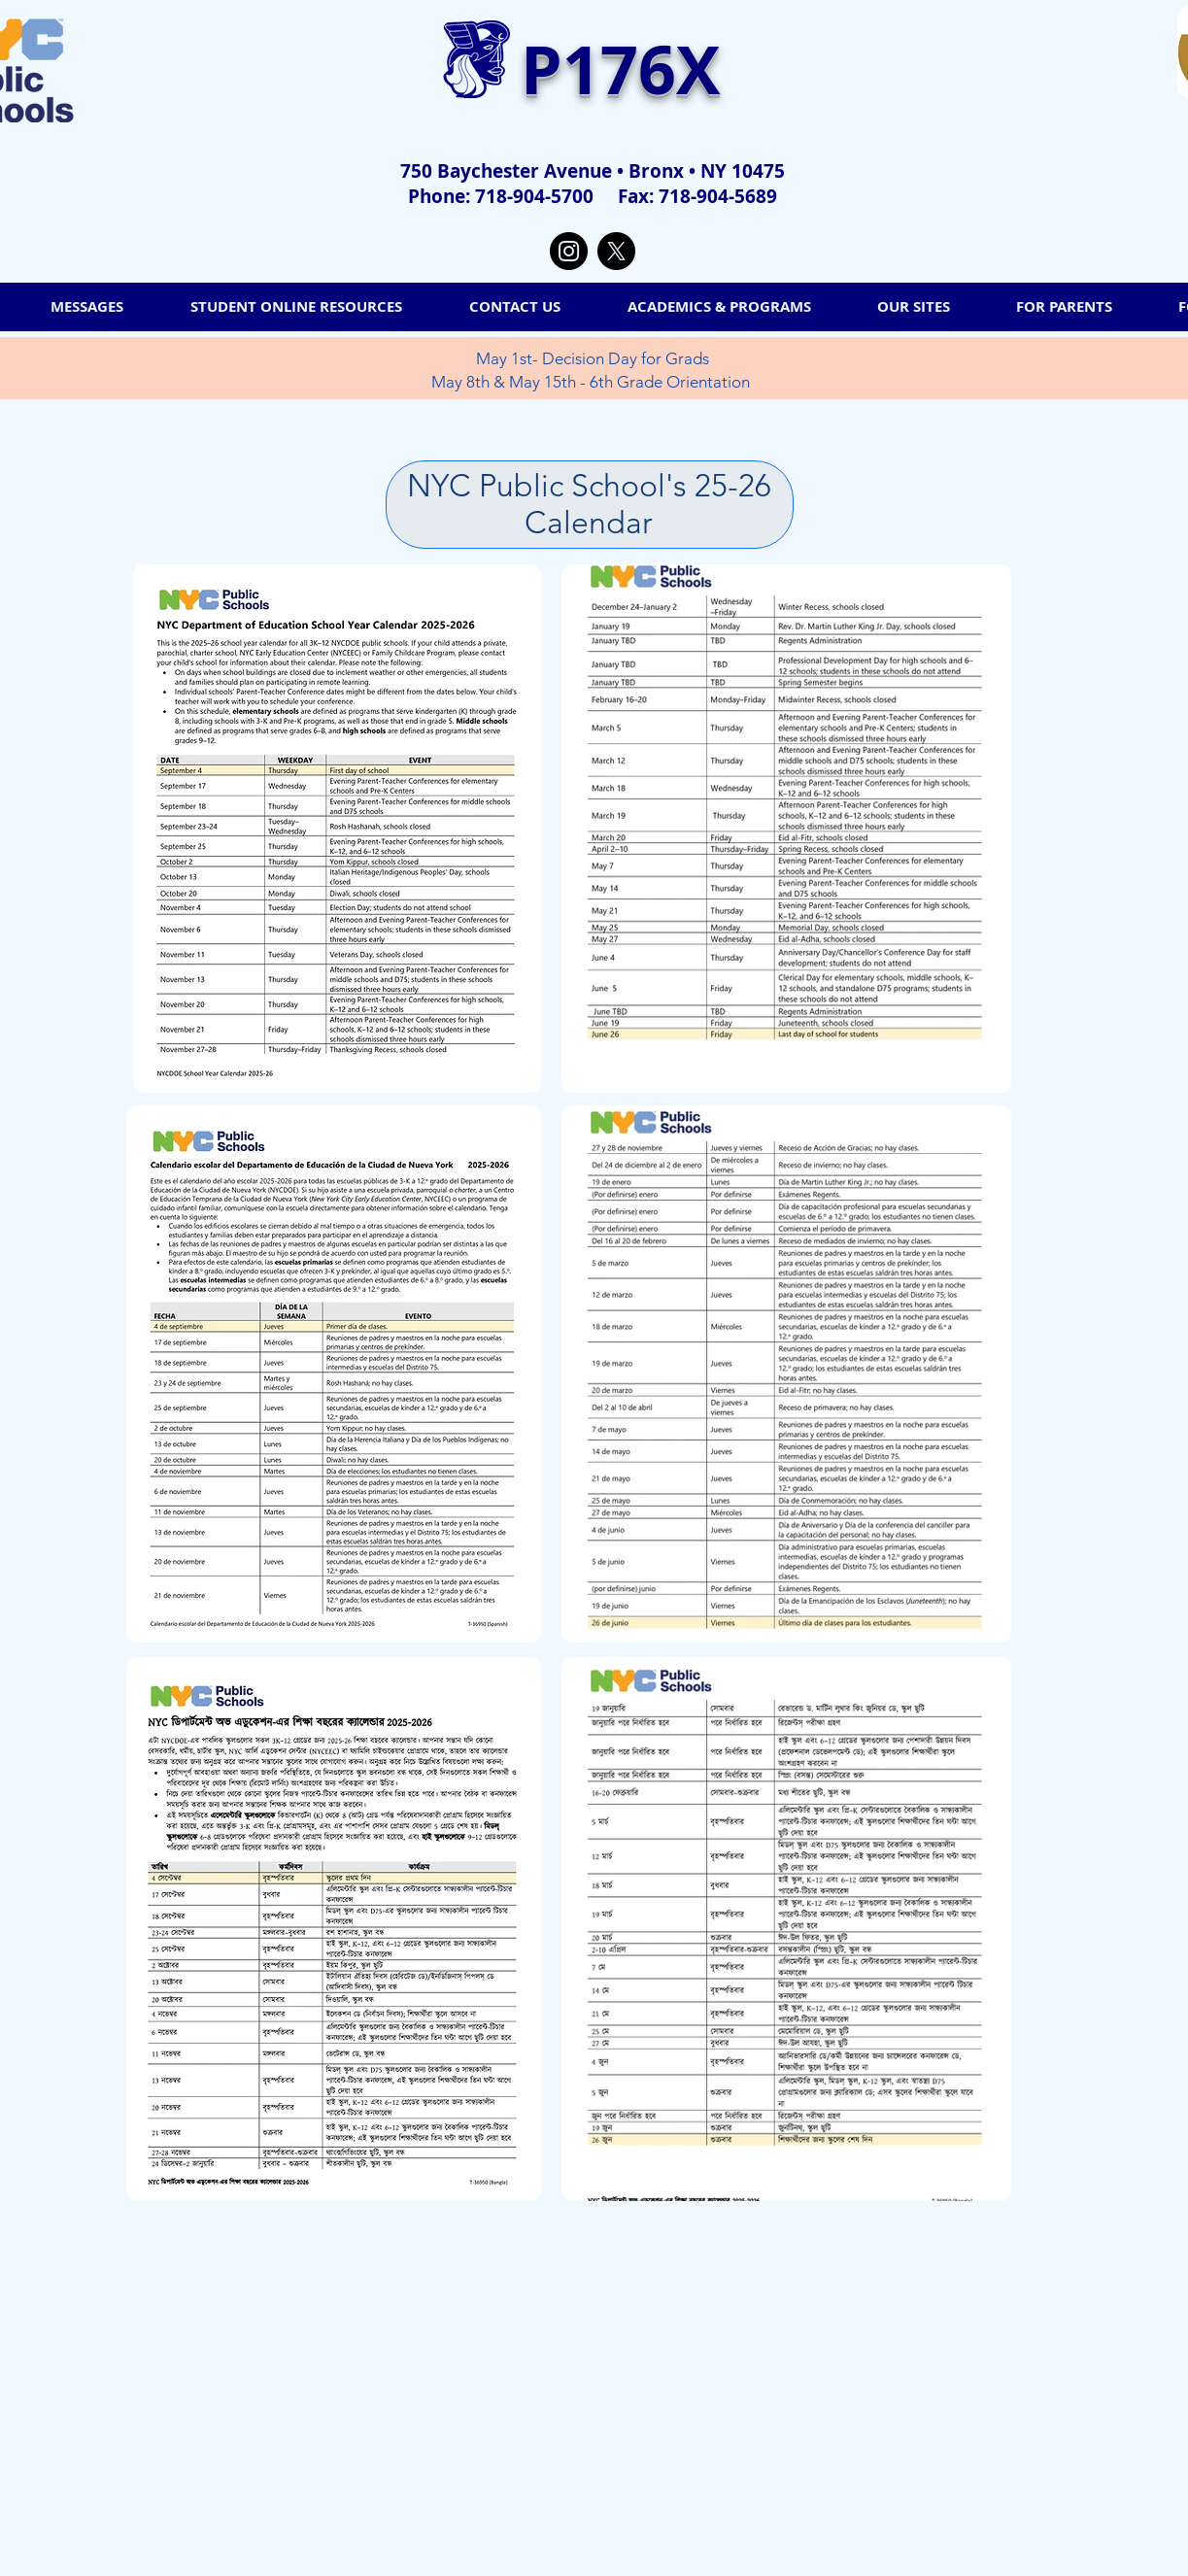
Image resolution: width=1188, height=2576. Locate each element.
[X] (616, 251)
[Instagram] (569, 251)
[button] (913, 307)
